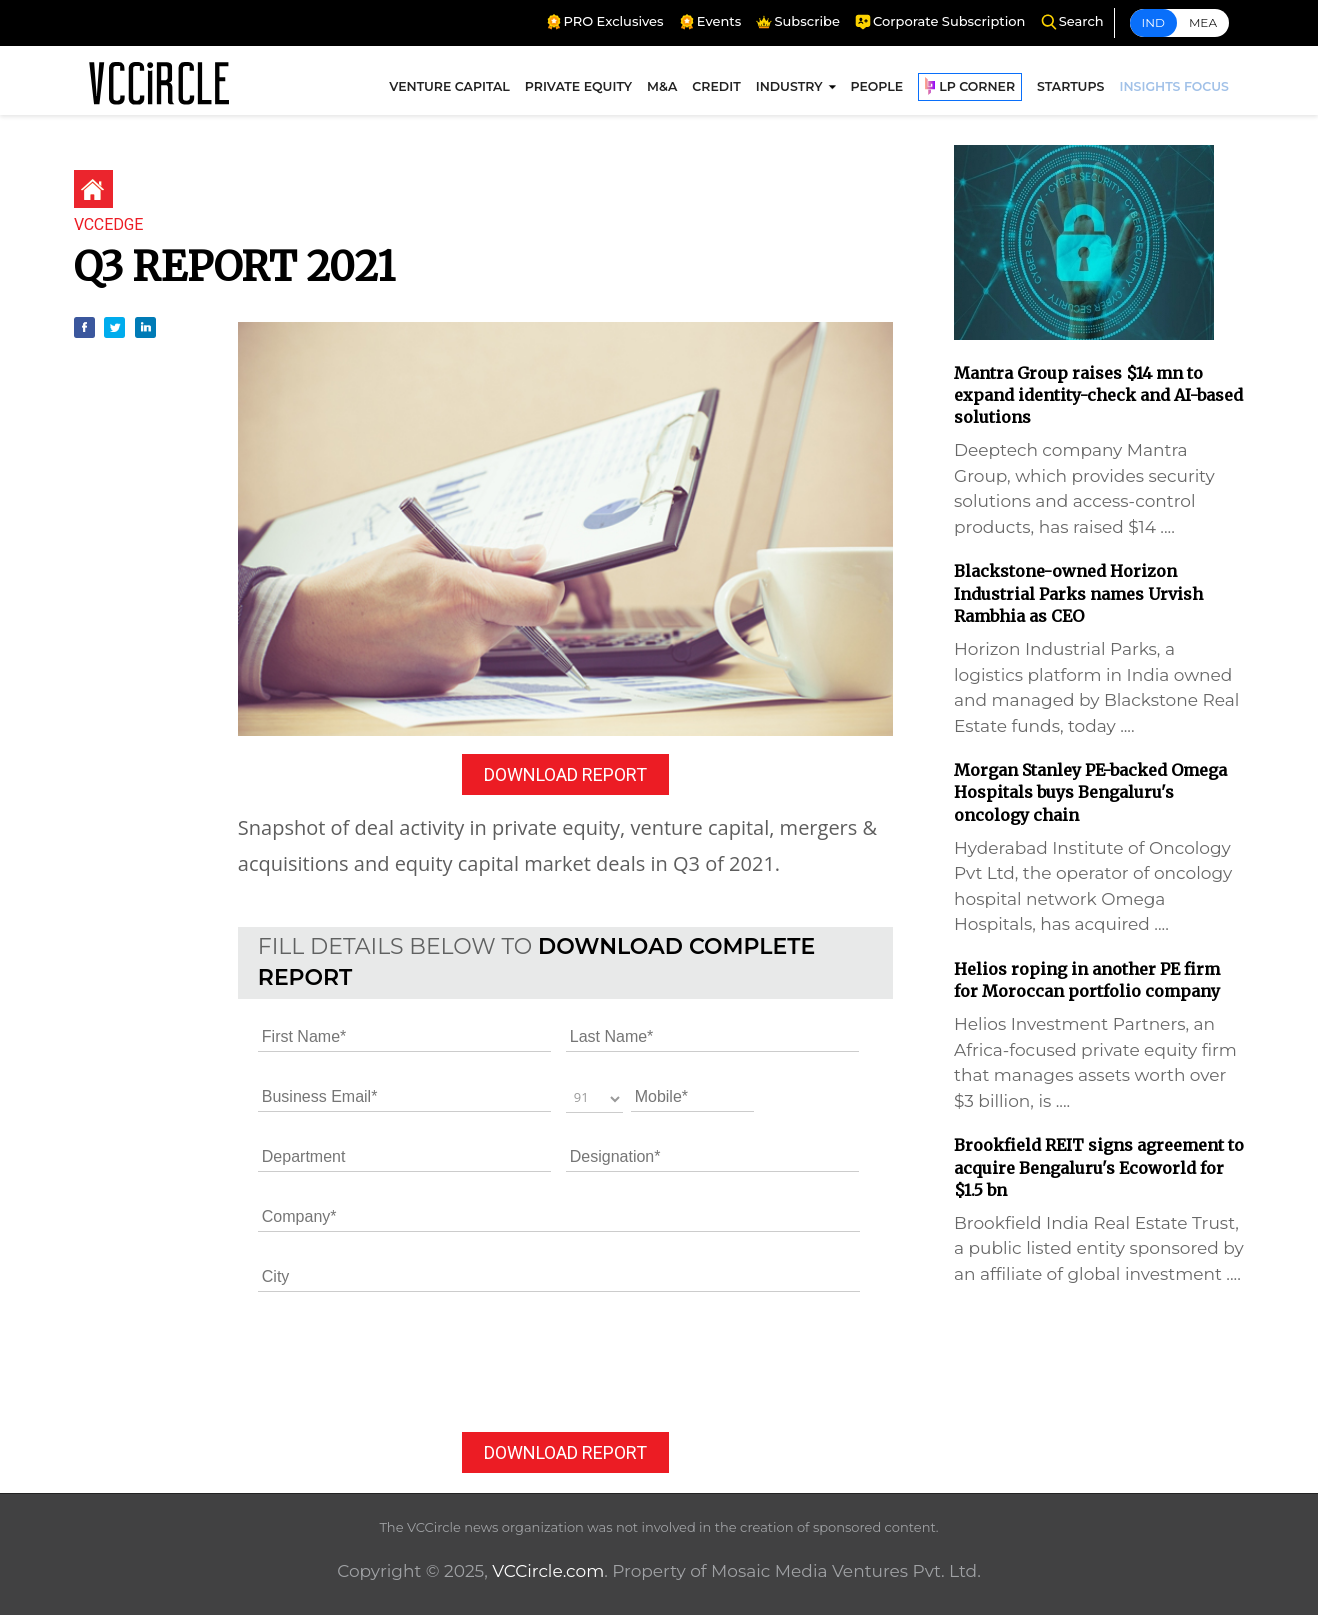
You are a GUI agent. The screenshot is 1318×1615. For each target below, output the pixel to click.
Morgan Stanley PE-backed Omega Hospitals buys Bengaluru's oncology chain (1090, 792)
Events (710, 21)
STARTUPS (1070, 86)
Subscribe (797, 21)
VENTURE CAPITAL (449, 86)
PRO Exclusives (605, 21)
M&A (662, 86)
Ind (1153, 22)
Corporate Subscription (940, 21)
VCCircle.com (548, 1571)
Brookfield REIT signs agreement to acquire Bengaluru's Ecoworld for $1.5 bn (1099, 1167)
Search (1072, 21)
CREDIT (716, 86)
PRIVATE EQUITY (578, 86)
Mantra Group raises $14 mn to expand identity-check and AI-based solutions (1098, 395)
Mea (1203, 22)
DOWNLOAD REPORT (565, 774)
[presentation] (410, 1363)
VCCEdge (108, 224)
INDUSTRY (789, 86)
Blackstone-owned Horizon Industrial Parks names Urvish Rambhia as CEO (1078, 593)
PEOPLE (877, 86)
